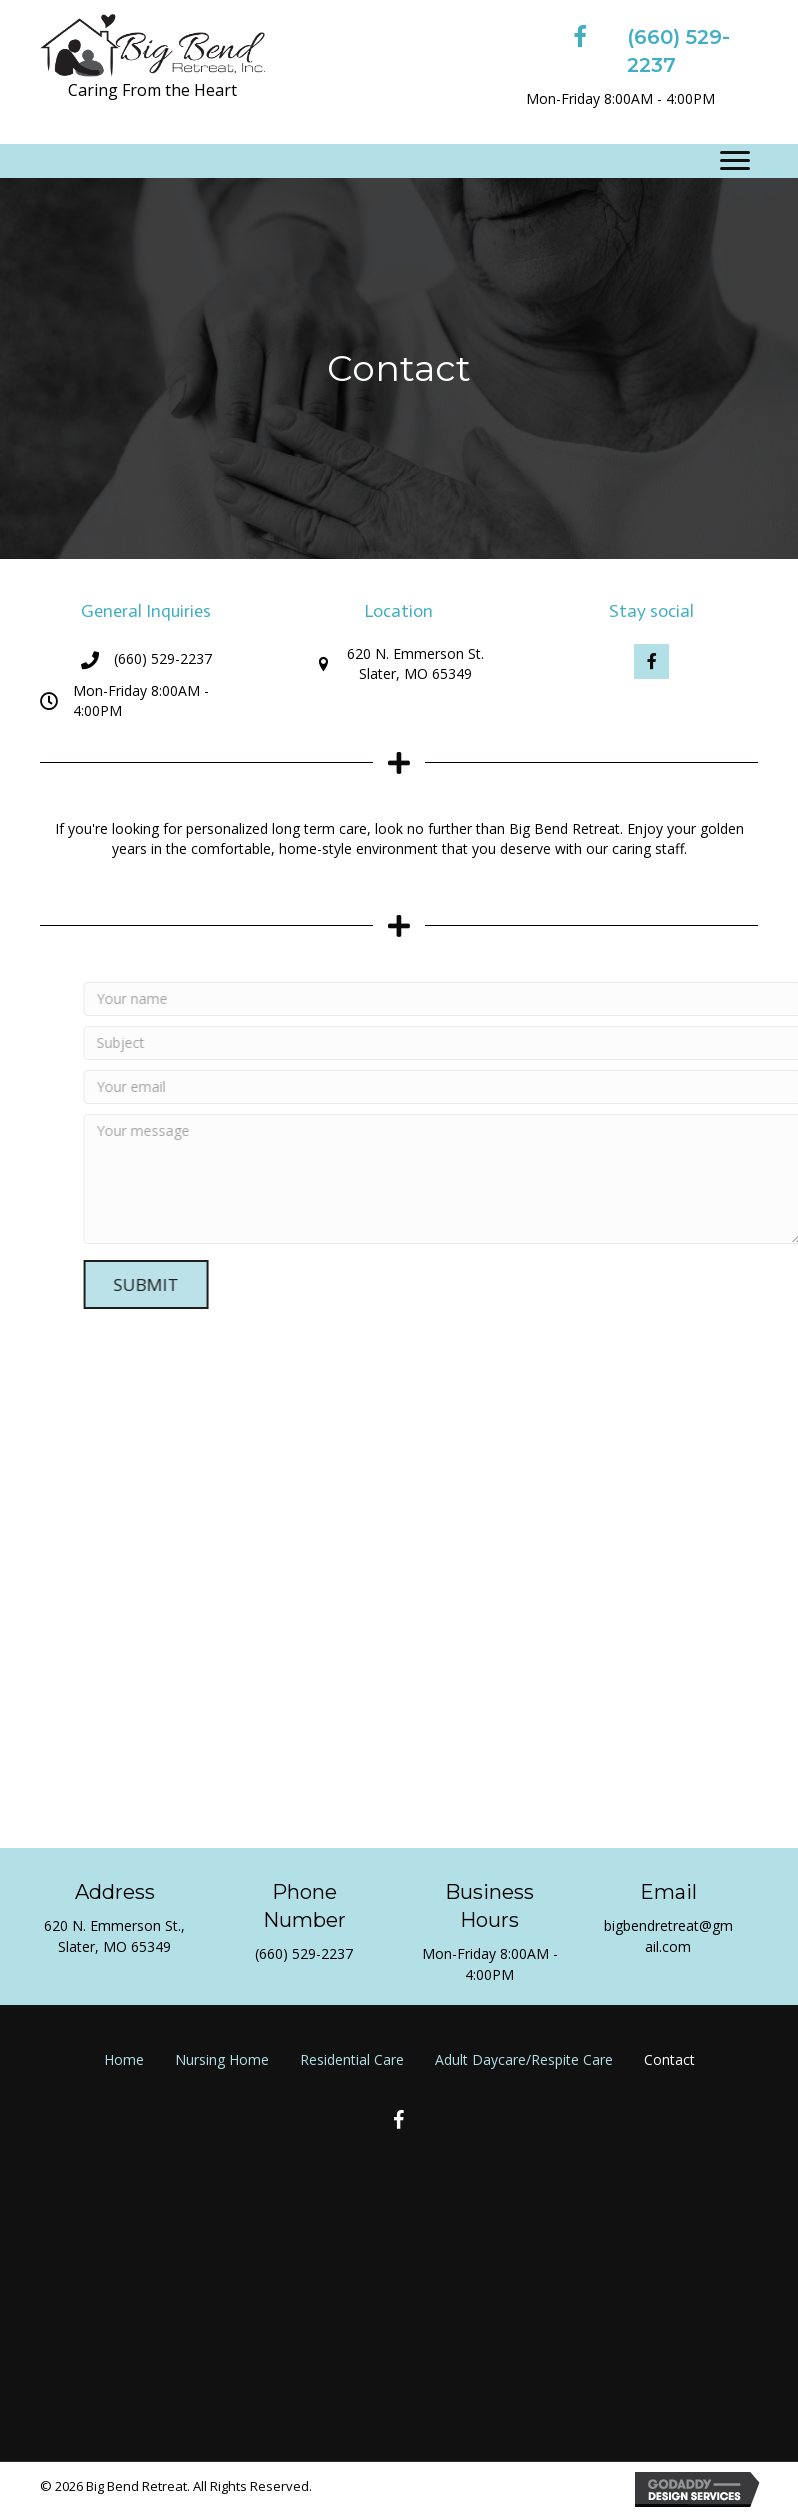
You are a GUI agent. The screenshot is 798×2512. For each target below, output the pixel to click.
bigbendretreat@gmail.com (668, 1935)
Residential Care (352, 2059)
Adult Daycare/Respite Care (524, 2059)
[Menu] (735, 161)
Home (124, 2059)
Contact (669, 2059)
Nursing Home (222, 2059)
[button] (651, 661)
